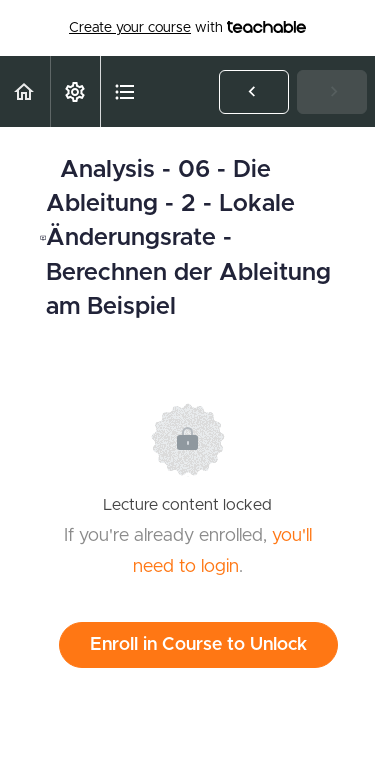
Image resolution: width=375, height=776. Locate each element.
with (187, 28)
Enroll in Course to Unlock (198, 645)
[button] (25, 91)
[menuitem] (75, 91)
